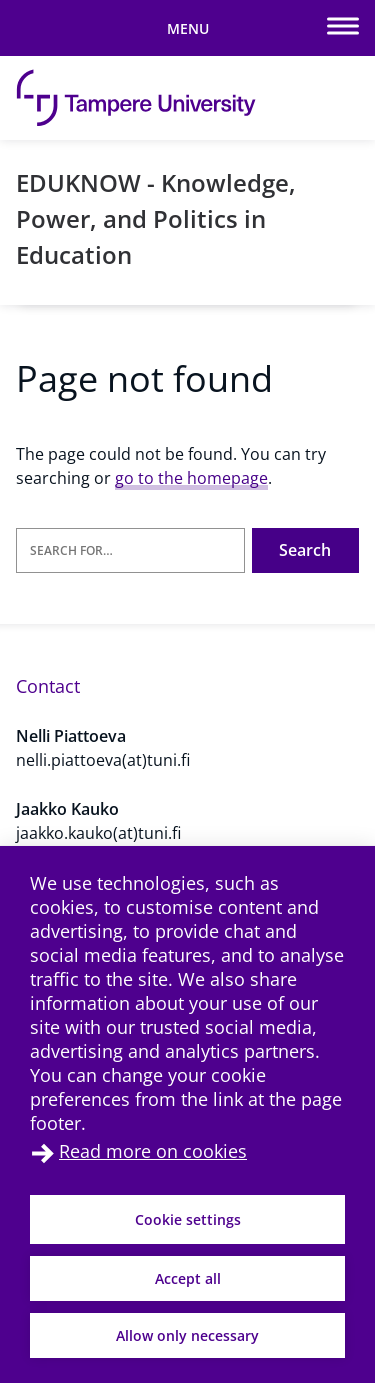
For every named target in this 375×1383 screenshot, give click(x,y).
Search (305, 550)
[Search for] (130, 550)
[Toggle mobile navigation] (187, 28)
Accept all (188, 1278)
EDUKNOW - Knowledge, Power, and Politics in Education (156, 218)
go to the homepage (191, 478)
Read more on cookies (153, 1151)
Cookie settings (188, 1219)
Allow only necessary (187, 1335)
